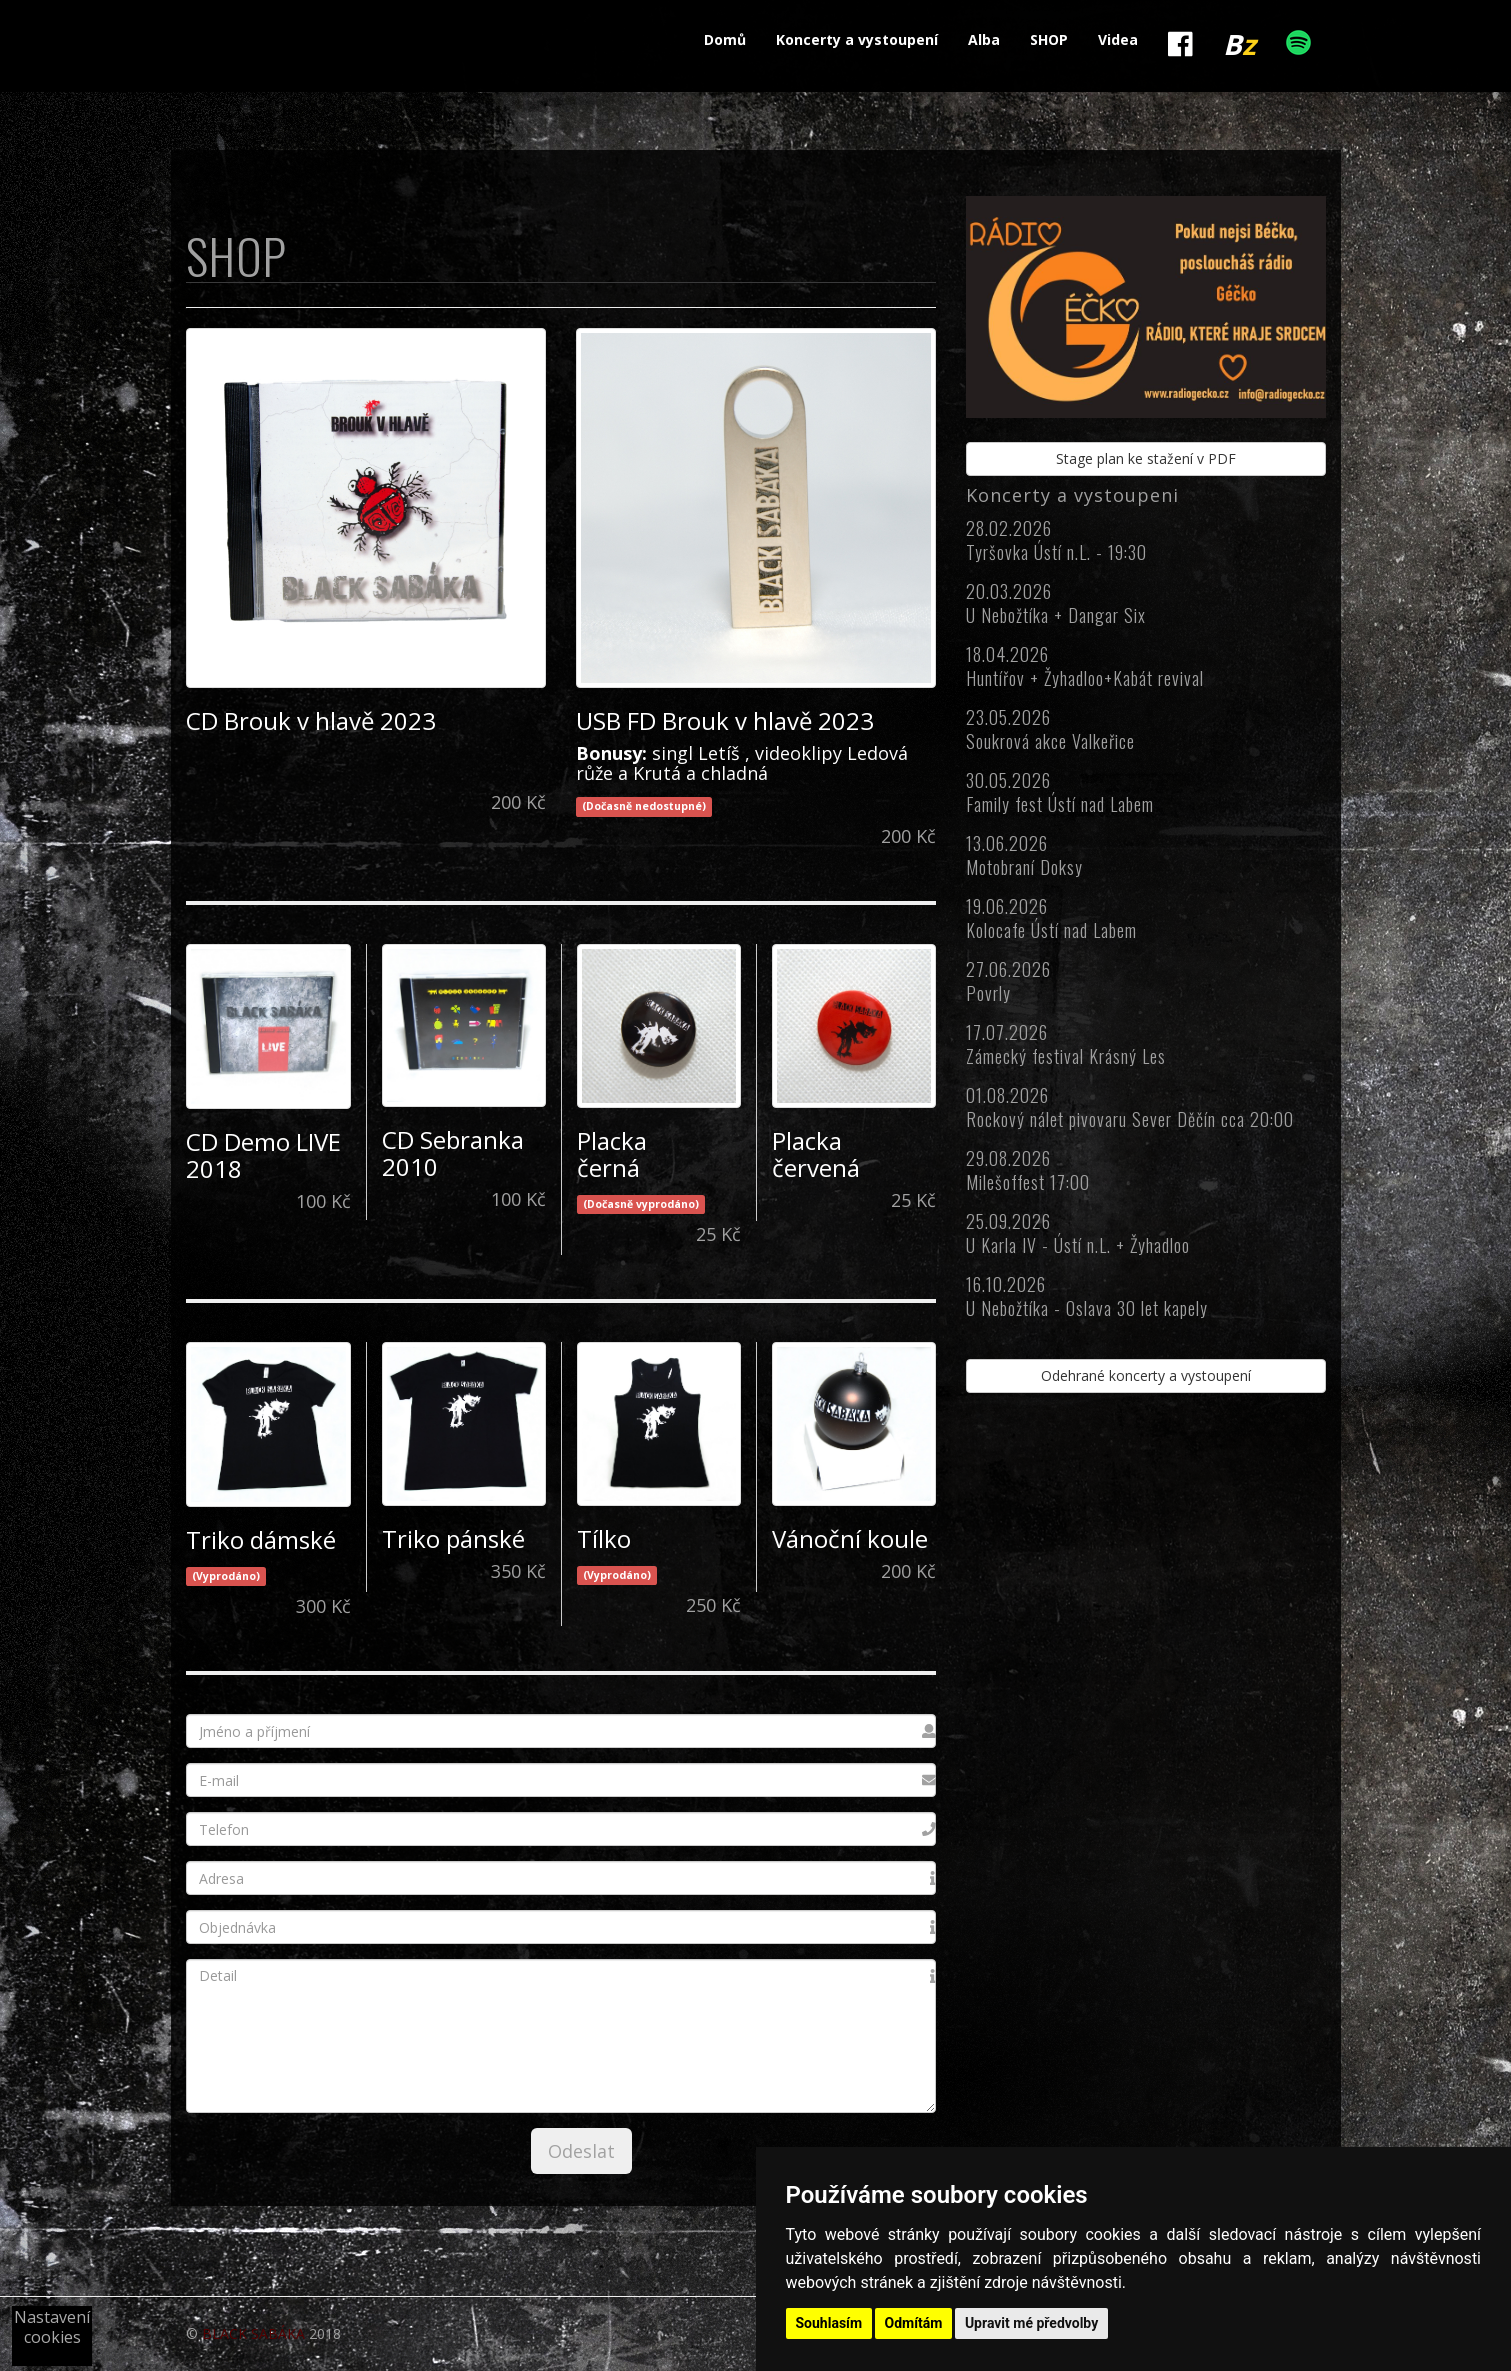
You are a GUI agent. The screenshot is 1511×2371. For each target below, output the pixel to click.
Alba (984, 39)
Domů (725, 39)
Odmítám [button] (914, 2323)
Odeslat (581, 2151)
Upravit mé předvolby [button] (1031, 2323)
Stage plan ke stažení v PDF (1146, 458)
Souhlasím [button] (829, 2323)
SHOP (1049, 39)
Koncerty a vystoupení (857, 39)
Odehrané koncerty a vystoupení (1146, 1375)
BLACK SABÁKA (253, 2333)
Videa (1118, 39)
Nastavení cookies (52, 2327)
